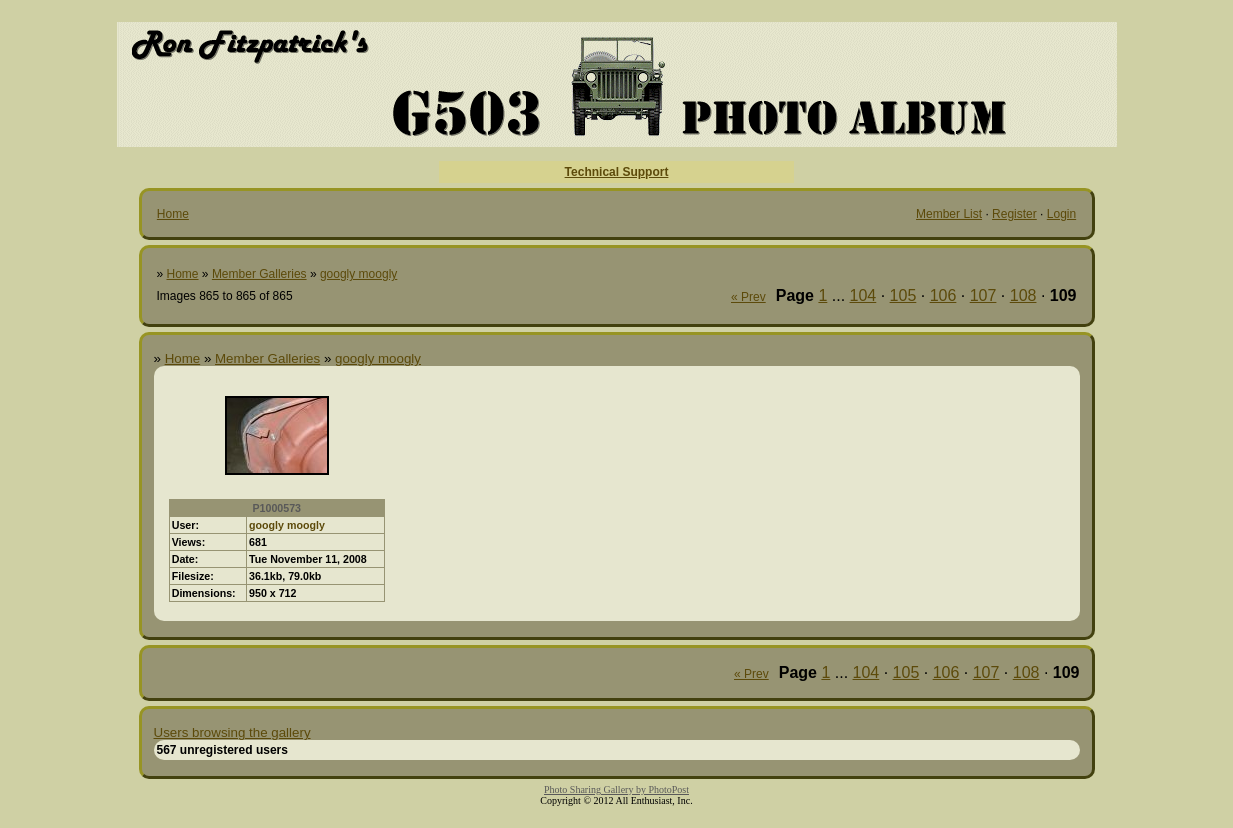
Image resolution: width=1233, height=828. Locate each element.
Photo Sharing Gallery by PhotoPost (616, 789)
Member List (949, 214)
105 (903, 295)
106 (943, 295)
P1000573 (276, 508)
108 (1023, 295)
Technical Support (617, 172)
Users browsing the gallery (232, 732)
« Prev (748, 297)
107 (983, 295)
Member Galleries (259, 274)
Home (173, 214)
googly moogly (358, 274)
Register (1014, 214)
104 (863, 295)
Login (1061, 214)
